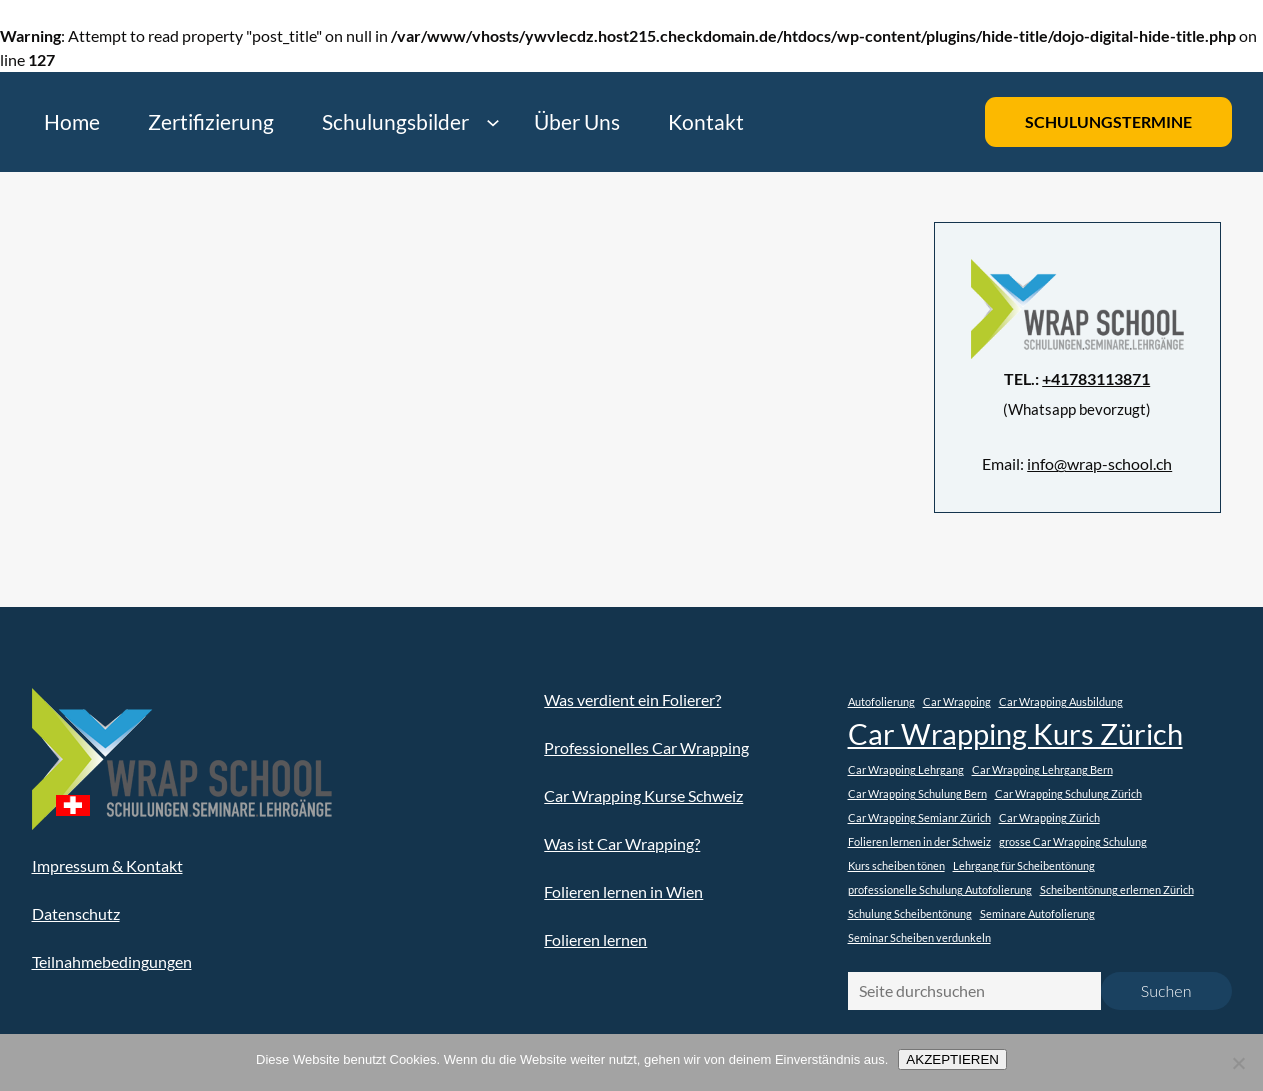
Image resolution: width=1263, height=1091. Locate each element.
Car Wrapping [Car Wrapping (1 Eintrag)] (957, 701)
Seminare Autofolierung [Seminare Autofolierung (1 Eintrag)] (1037, 913)
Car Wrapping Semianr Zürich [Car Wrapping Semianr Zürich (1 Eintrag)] (919, 817)
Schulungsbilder (395, 121)
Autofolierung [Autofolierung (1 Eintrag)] (881, 701)
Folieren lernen (595, 939)
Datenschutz (76, 913)
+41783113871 (1096, 378)
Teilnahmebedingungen (112, 961)
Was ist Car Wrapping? (622, 843)
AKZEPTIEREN (952, 1059)
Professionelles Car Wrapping (646, 747)
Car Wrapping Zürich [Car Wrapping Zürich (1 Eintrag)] (1049, 817)
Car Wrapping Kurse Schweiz (643, 795)
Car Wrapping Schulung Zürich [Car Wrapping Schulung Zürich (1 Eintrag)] (1068, 793)
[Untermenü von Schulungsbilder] (492, 122)
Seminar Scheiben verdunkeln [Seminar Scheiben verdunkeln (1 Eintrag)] (919, 937)
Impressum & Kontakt (107, 865)
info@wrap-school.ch (1099, 463)
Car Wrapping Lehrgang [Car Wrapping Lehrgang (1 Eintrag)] (906, 769)
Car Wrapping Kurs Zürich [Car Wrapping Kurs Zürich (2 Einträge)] (1015, 733)
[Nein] (1238, 1063)
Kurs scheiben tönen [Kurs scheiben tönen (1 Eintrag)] (896, 865)
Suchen (1166, 990)
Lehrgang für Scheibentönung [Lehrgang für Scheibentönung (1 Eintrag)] (1024, 865)
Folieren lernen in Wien (623, 891)
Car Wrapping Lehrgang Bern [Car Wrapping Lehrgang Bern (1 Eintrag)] (1042, 769)
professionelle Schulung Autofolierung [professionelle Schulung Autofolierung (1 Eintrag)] (940, 889)
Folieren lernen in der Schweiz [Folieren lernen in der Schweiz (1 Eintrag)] (919, 841)
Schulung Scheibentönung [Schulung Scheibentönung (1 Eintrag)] (910, 913)
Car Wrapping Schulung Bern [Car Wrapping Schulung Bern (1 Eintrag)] (917, 793)
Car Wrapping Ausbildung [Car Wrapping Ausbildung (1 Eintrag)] (1061, 701)
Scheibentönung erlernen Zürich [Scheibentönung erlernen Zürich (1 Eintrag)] (1117, 889)
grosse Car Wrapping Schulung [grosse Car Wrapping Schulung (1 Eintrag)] (1073, 841)
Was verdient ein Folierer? (632, 699)
